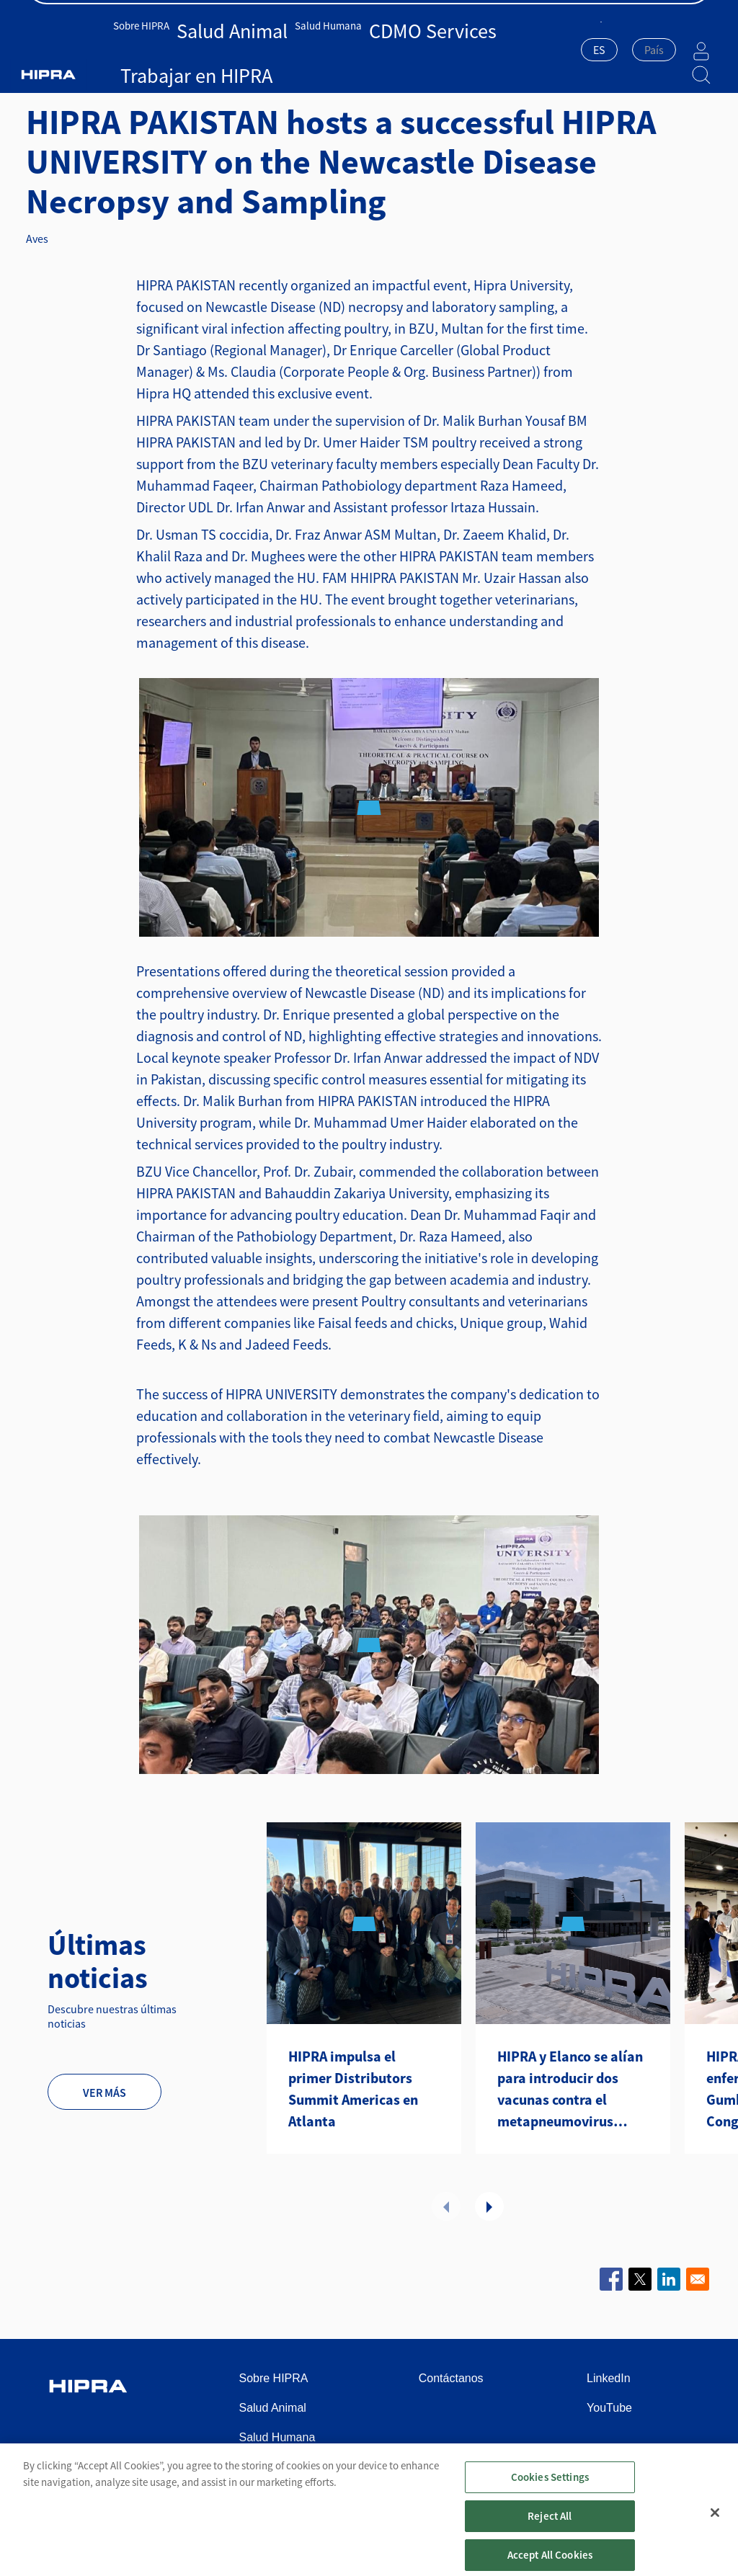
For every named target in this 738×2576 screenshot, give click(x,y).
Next (489, 2206)
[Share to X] (640, 2279)
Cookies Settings (550, 2490)
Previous (446, 2206)
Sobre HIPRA (160, 48)
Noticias (177, 75)
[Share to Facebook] (611, 2279)
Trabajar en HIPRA (451, 48)
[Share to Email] (697, 2279)
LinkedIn (609, 2378)
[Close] (715, 2526)
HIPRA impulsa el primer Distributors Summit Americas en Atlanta (353, 2088)
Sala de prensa (597, 15)
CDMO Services (370, 48)
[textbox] (618, 49)
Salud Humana (295, 48)
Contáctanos (681, 15)
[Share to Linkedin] (668, 2279)
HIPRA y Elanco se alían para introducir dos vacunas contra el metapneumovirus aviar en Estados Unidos (573, 2089)
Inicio (53, 75)
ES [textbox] (563, 50)
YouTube (609, 2408)
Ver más (104, 2092)
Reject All (550, 2529)
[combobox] (563, 51)
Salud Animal (225, 48)
